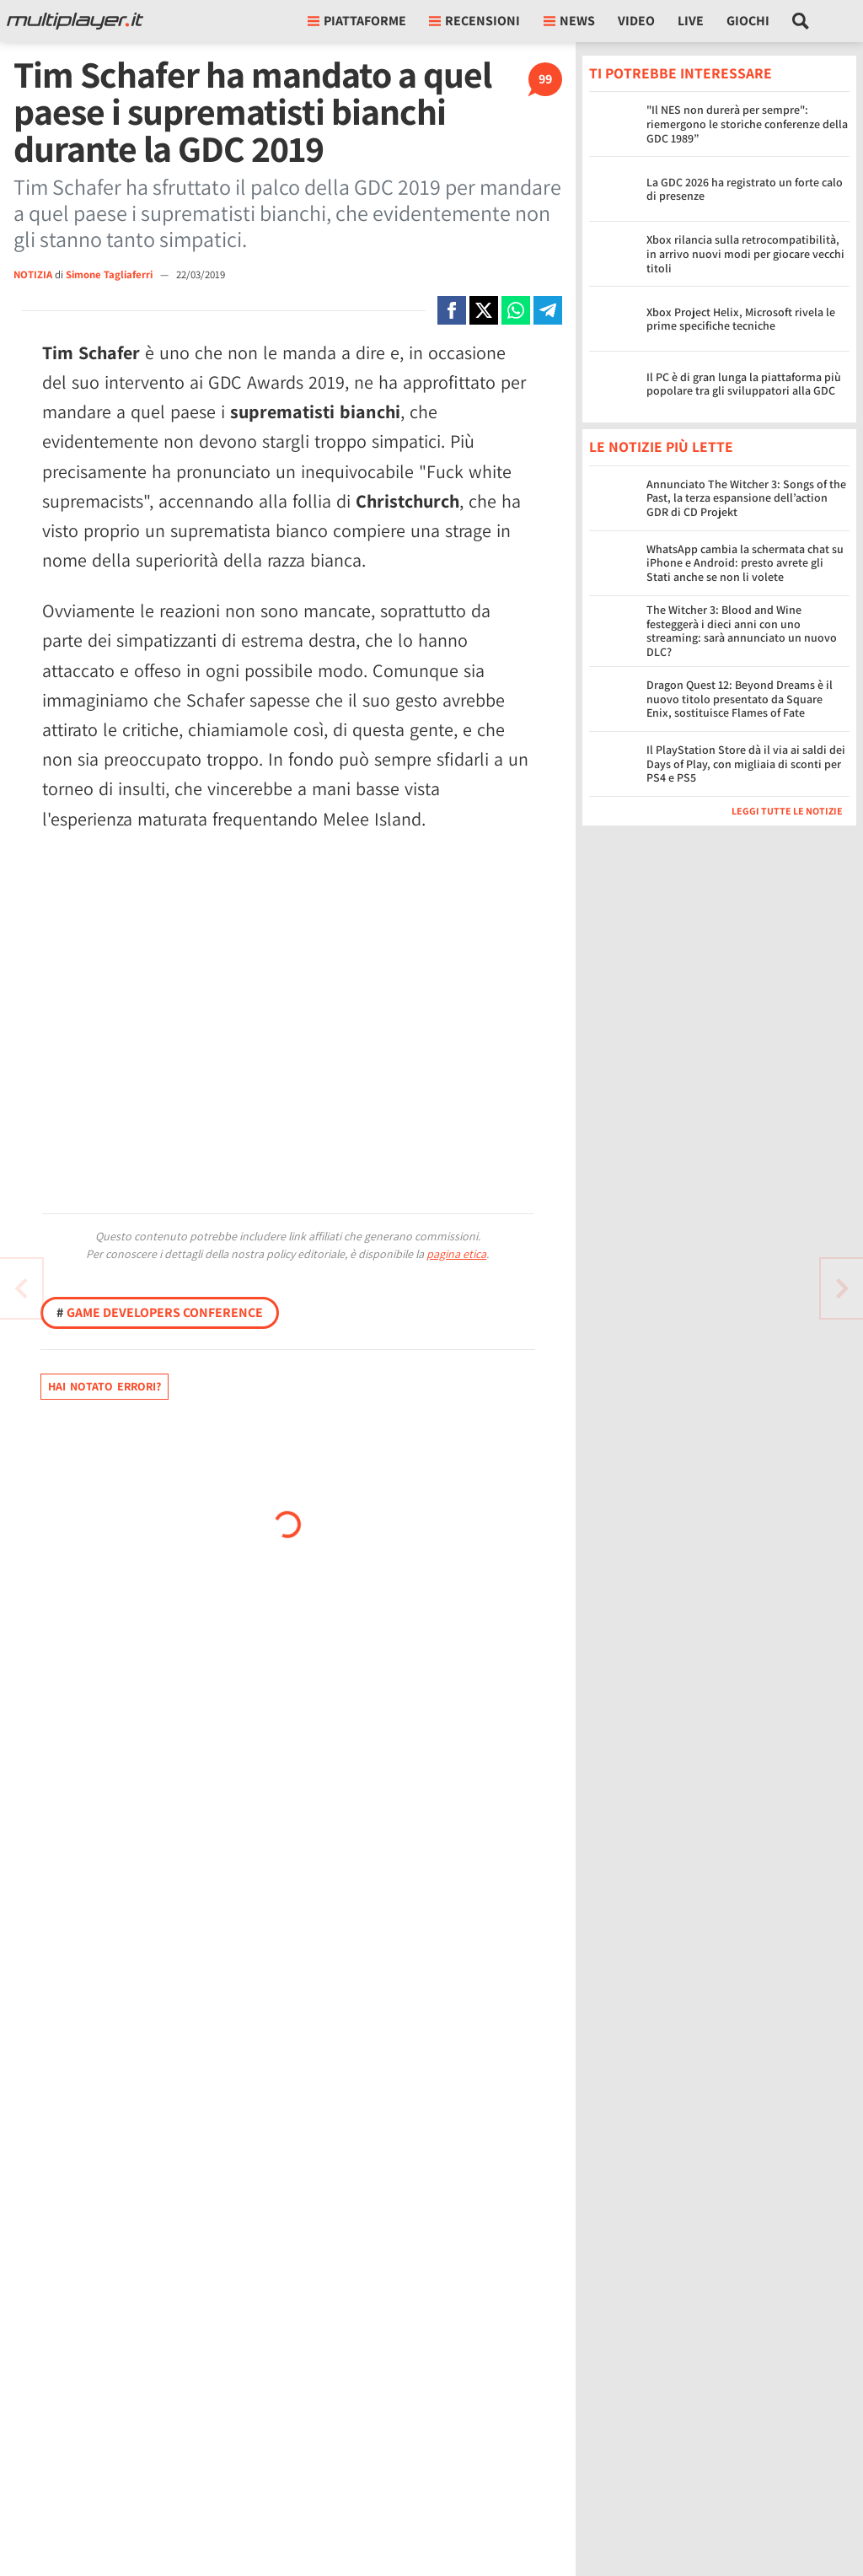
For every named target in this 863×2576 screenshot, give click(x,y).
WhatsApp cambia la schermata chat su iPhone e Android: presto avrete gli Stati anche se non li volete (745, 563)
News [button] (569, 21)
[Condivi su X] (483, 310)
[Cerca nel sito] (801, 21)
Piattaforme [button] (357, 21)
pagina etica (456, 1253)
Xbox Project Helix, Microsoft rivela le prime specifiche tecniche (740, 319)
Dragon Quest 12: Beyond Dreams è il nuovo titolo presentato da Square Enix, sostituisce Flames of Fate (739, 699)
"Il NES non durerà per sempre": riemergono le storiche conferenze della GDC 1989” (747, 124)
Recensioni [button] (474, 21)
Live (691, 21)
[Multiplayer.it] (75, 21)
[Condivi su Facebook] (451, 310)
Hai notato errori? (104, 1386)
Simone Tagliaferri (110, 274)
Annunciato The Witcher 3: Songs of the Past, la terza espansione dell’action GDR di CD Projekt (746, 498)
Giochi (747, 21)
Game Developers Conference (159, 1312)
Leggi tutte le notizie (787, 810)
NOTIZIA (32, 274)
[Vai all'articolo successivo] (21, 1288)
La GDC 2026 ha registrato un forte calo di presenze (744, 189)
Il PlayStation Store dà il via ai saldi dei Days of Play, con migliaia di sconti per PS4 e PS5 (745, 764)
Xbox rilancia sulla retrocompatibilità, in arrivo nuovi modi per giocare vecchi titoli (745, 254)
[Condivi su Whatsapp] (515, 310)
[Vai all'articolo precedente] (842, 1288)
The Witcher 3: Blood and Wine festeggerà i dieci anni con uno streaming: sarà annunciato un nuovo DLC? (741, 630)
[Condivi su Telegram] (547, 310)
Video (636, 21)
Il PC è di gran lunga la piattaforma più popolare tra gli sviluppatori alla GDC (743, 384)
